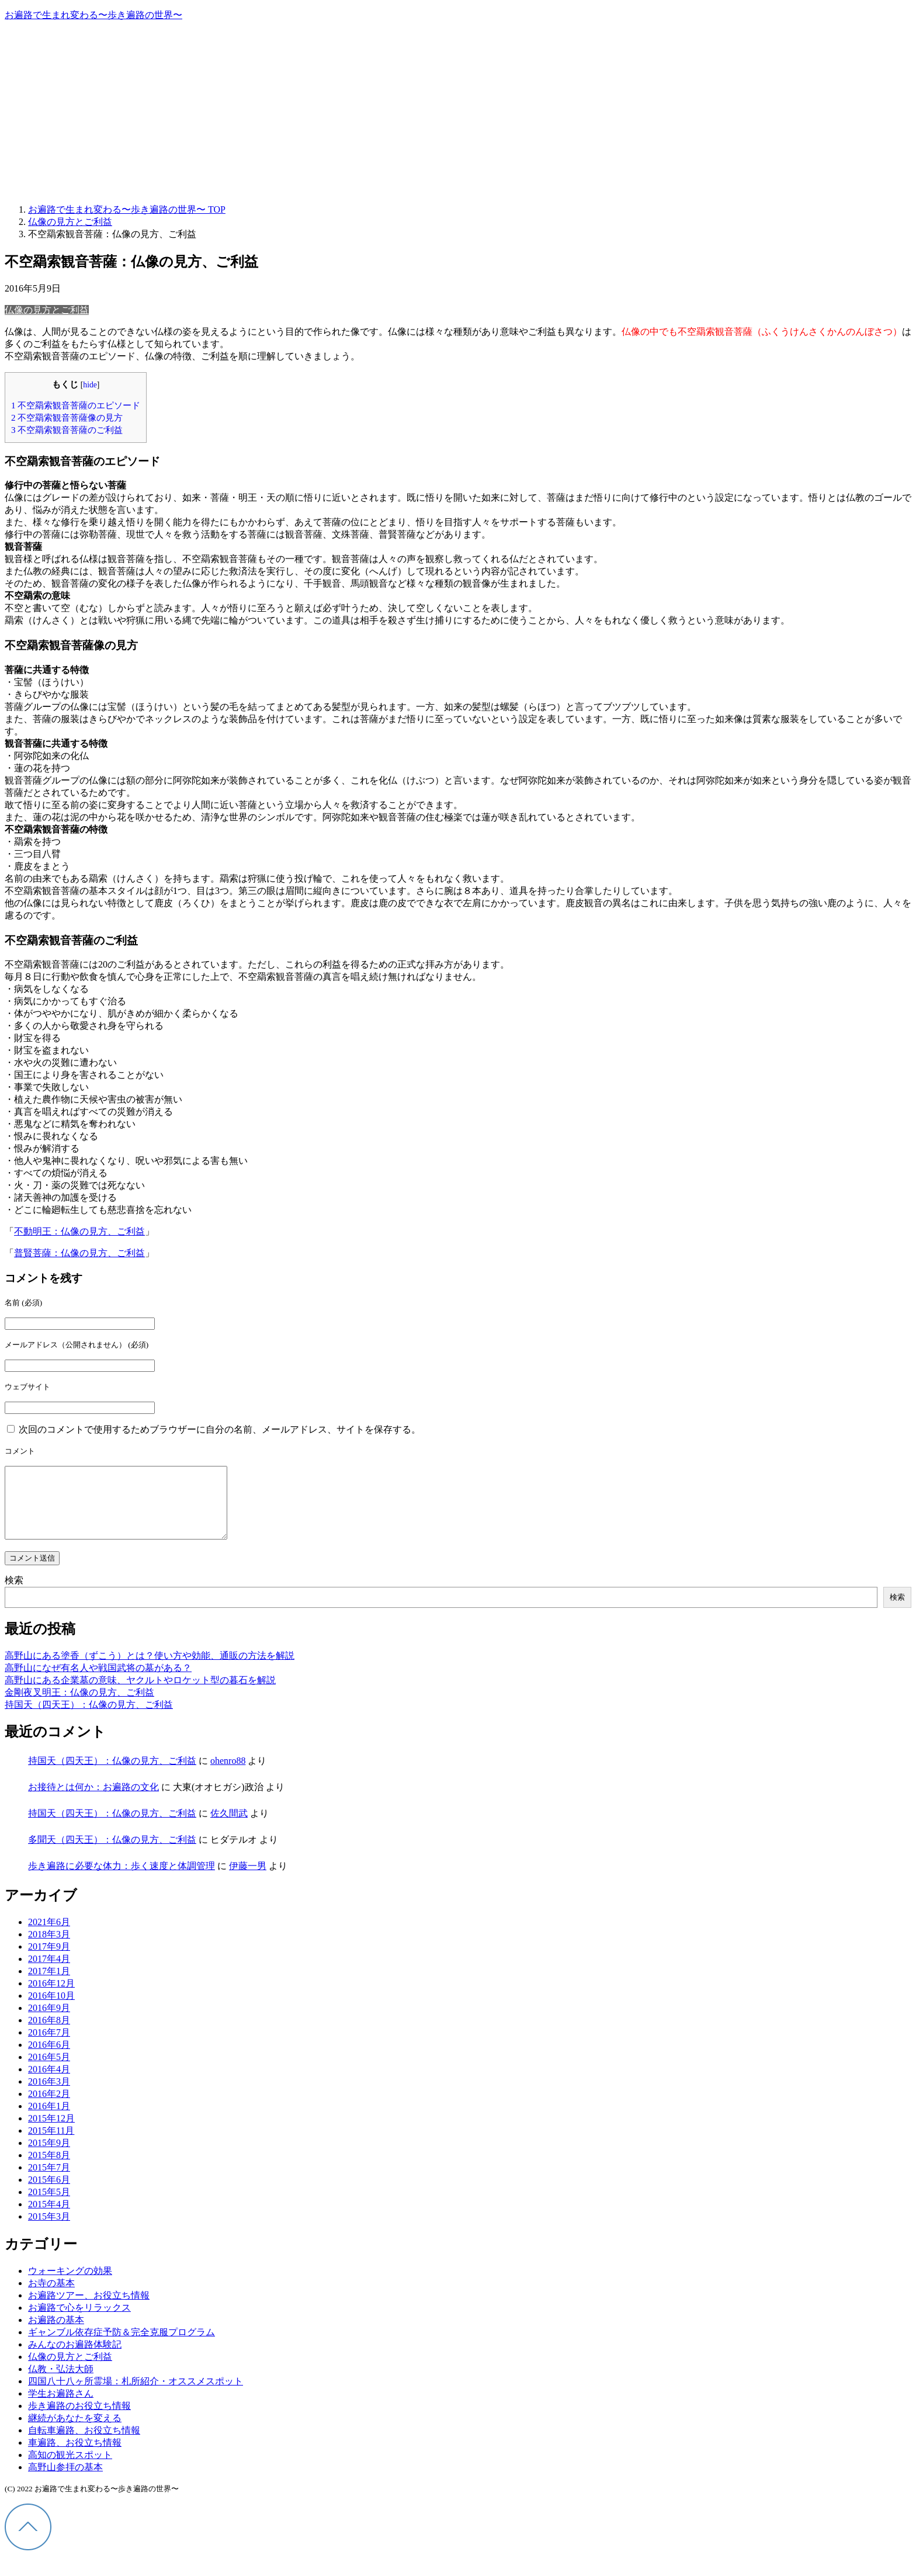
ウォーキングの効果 (70, 2285)
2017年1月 (49, 1985)
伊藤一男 (247, 1880)
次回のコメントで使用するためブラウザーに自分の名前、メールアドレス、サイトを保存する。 (220, 1429)
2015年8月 (49, 2169)
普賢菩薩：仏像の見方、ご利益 (79, 1253)
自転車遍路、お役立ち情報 (84, 2444)
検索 (14, 1594)
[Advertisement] (458, 113)
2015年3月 (49, 2230)
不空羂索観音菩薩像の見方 (67, 417)
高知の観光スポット (70, 2469)
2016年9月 (49, 2022)
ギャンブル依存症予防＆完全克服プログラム (121, 2346)
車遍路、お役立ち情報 (75, 2456)
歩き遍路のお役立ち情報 (79, 2420)
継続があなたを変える (75, 2432)
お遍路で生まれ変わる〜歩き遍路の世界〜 (93, 15)
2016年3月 (49, 2095)
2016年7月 (49, 2046)
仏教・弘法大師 (60, 2383)
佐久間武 (229, 1827)
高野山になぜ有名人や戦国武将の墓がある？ (98, 1682)
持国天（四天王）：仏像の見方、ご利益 (89, 1719)
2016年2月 (49, 2108)
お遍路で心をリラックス (79, 2322)
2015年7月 (49, 2181)
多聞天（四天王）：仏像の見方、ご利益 (112, 1854)
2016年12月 (51, 1997)
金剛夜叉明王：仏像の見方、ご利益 (79, 1706)
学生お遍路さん (60, 2407)
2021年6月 (49, 1936)
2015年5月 (49, 2206)
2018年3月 (49, 1948)
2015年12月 (51, 2132)
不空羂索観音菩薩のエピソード (75, 405)
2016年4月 (49, 2083)
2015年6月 (49, 2194)
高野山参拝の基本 (65, 2481)
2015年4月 (49, 2218)
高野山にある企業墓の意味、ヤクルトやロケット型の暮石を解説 (140, 1694)
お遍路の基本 (56, 2334)
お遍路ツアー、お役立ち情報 (89, 2309)
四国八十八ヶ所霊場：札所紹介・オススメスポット (135, 2395)
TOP (126, 209)
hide (90, 384)
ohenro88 (227, 1775)
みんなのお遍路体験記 (75, 2358)
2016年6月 (49, 2059)
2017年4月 (49, 1973)
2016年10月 (51, 2010)
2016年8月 (49, 2034)
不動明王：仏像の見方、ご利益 (79, 1231)
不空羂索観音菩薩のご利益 (67, 430)
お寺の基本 (51, 2297)
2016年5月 (49, 2071)
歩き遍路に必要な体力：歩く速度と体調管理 (121, 1880)
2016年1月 (49, 2120)
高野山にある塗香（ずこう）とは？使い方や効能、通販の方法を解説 (149, 1669)
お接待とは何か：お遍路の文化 (93, 1801)
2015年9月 (49, 2157)
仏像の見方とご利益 (47, 310)
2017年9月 (49, 1960)
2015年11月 (51, 2144)
